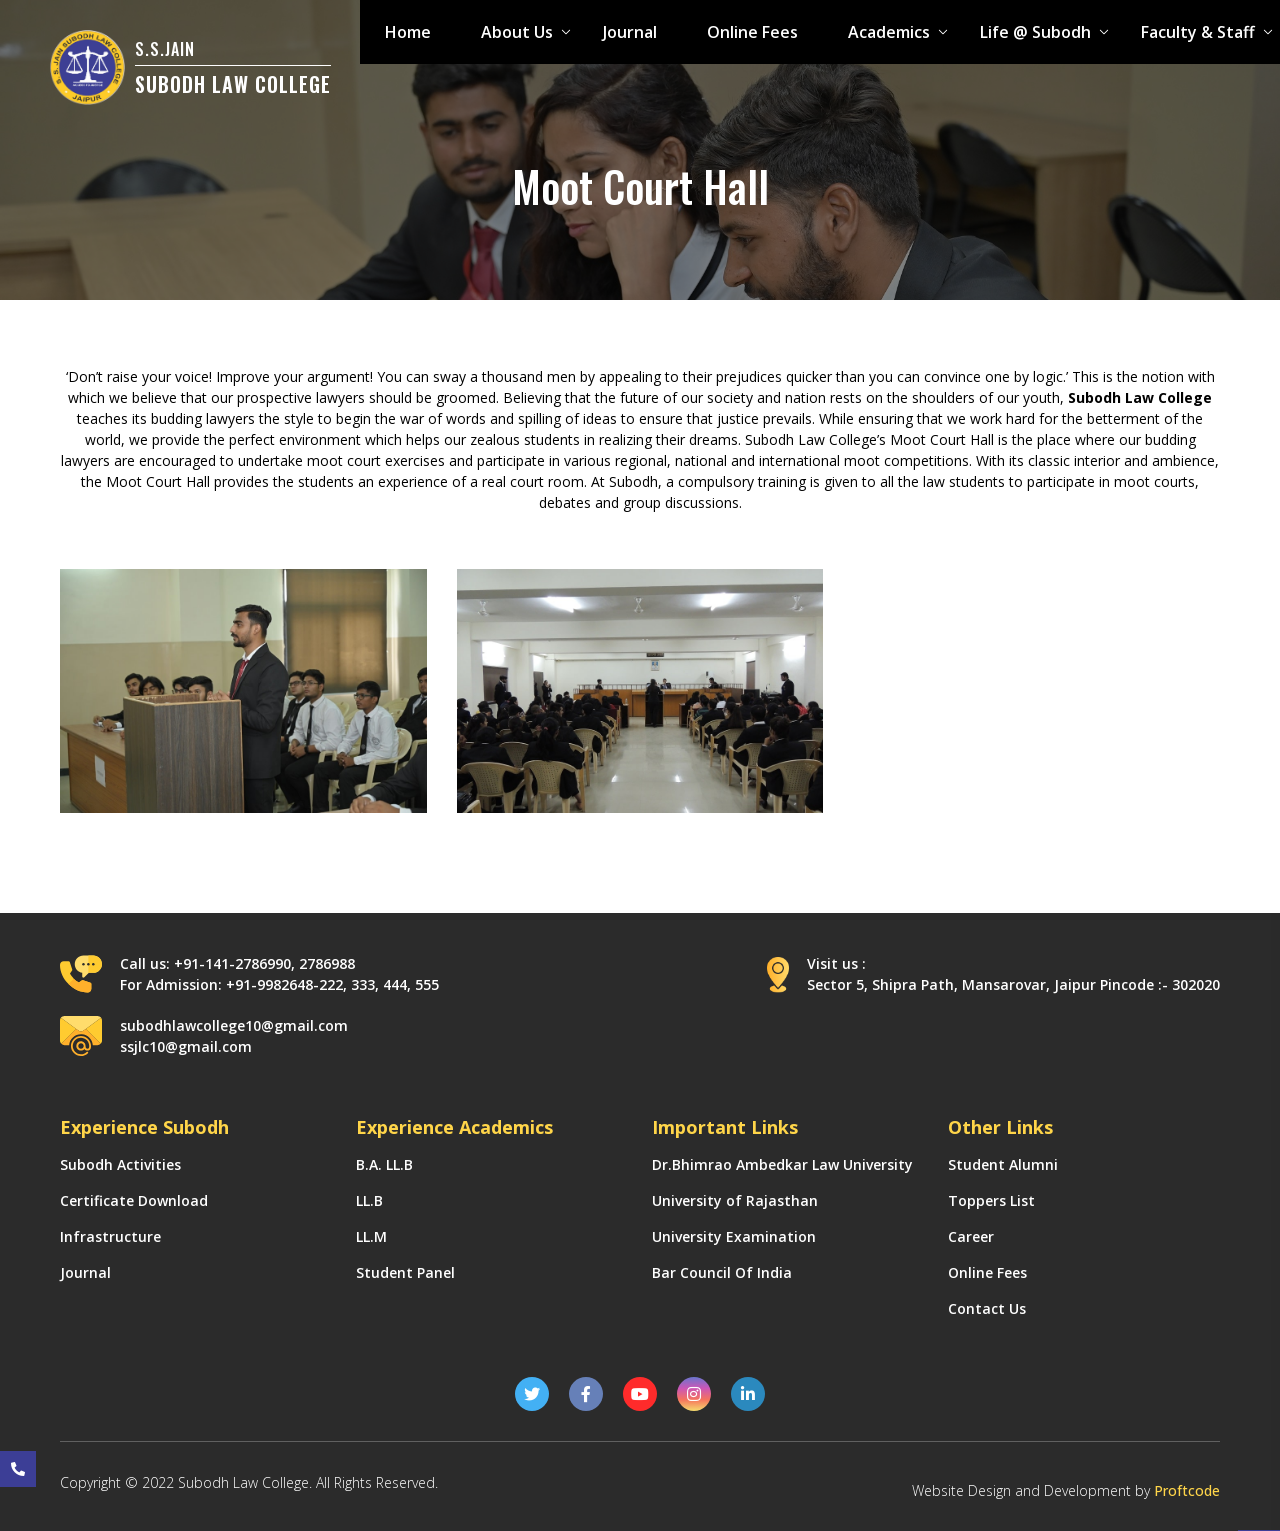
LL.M (371, 1236)
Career (971, 1236)
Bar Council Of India (722, 1272)
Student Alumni (1003, 1164)
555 (427, 984)
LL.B (369, 1200)
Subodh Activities (120, 1164)
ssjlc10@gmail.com (186, 1046)
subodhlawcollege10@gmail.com (234, 1025)
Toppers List (991, 1200)
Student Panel (405, 1272)
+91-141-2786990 (232, 963)
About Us (517, 32)
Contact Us (987, 1308)
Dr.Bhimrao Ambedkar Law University (782, 1164)
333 (363, 984)
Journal (630, 32)
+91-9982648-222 (284, 984)
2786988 (327, 963)
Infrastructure (110, 1236)
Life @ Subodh (1035, 32)
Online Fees (752, 32)
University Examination (734, 1236)
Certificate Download (134, 1200)
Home (408, 32)
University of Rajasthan (735, 1200)
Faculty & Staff (1198, 32)
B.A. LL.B (384, 1164)
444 (395, 984)
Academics (889, 32)
